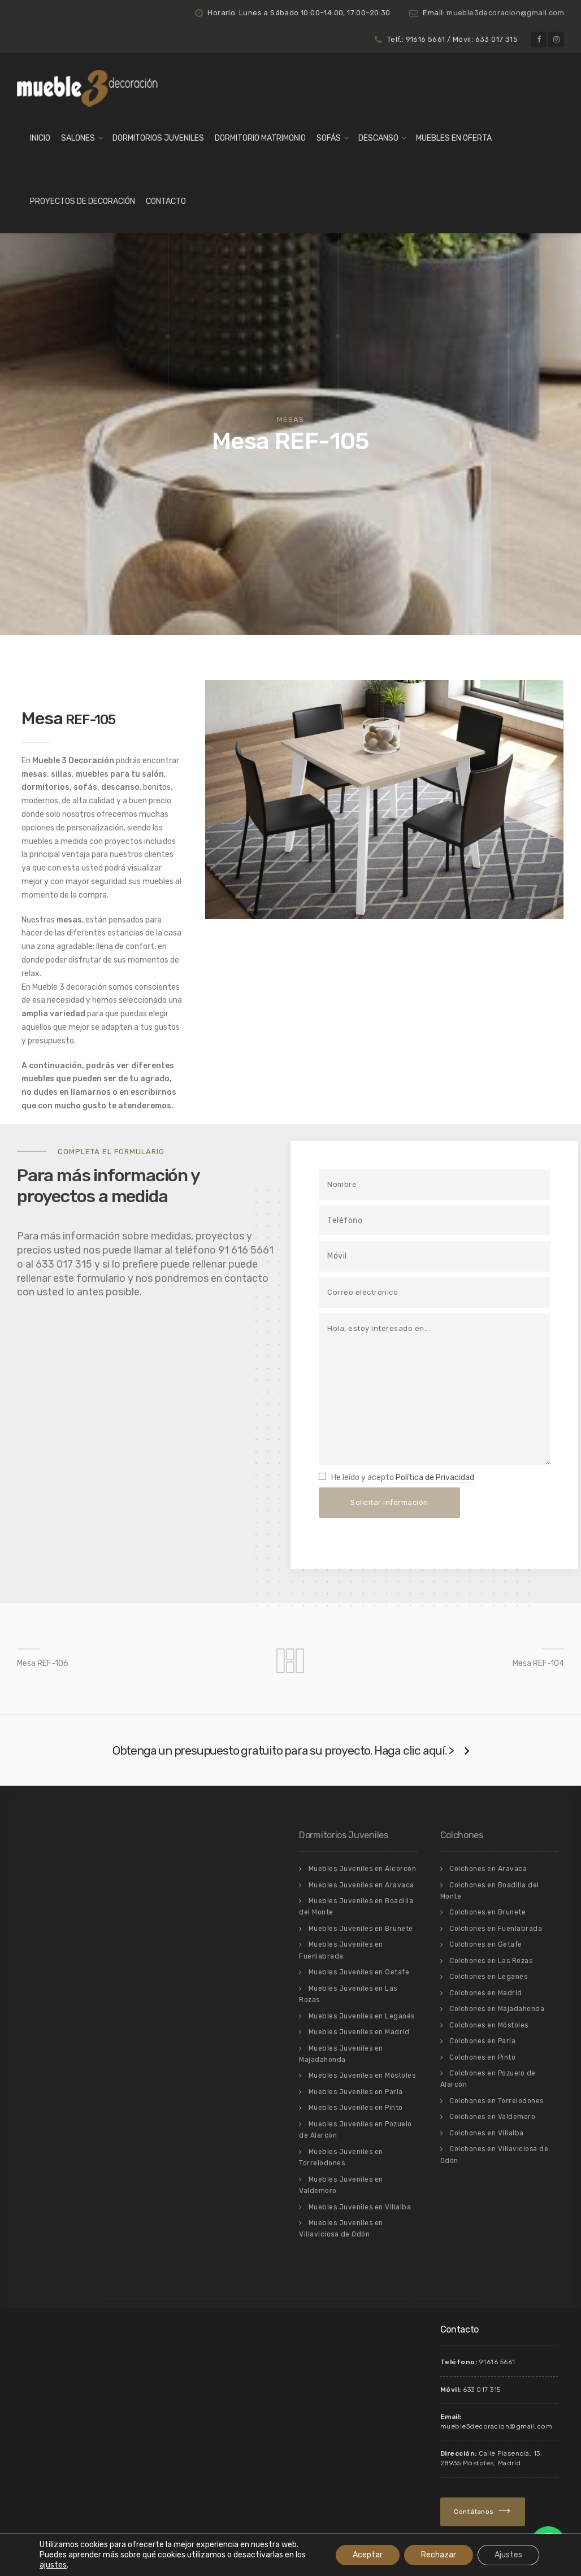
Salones (78, 138)
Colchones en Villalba (486, 2133)
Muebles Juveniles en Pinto (356, 2108)
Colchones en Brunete (487, 1912)
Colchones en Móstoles (488, 2025)
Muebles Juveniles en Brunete (361, 1929)
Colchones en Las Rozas (490, 1961)
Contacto (166, 201)
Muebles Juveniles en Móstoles (362, 2075)
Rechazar (438, 2555)
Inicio (40, 138)
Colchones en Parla (482, 2041)
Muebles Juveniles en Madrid (359, 2032)
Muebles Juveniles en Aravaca (361, 1885)
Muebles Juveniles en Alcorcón (363, 1869)
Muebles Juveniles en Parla (356, 2092)
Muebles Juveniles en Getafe (359, 1972)
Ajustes (508, 2555)
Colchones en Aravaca (488, 1869)
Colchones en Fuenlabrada (495, 1929)
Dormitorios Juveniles (158, 138)
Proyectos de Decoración (82, 201)
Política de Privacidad (435, 1477)
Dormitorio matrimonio (260, 138)
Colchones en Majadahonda (496, 2009)
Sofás (328, 138)
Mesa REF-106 (42, 1663)
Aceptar (368, 2555)
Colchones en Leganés (488, 1977)
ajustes (53, 2565)
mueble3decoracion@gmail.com (505, 12)
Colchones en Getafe (485, 1944)
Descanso (378, 138)
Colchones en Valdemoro (492, 2117)
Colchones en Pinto (482, 2057)
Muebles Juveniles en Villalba (360, 2207)
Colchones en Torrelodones (496, 2101)
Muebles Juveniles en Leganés (362, 2016)
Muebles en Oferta (454, 138)
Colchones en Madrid (485, 1993)
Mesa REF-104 (538, 1663)
